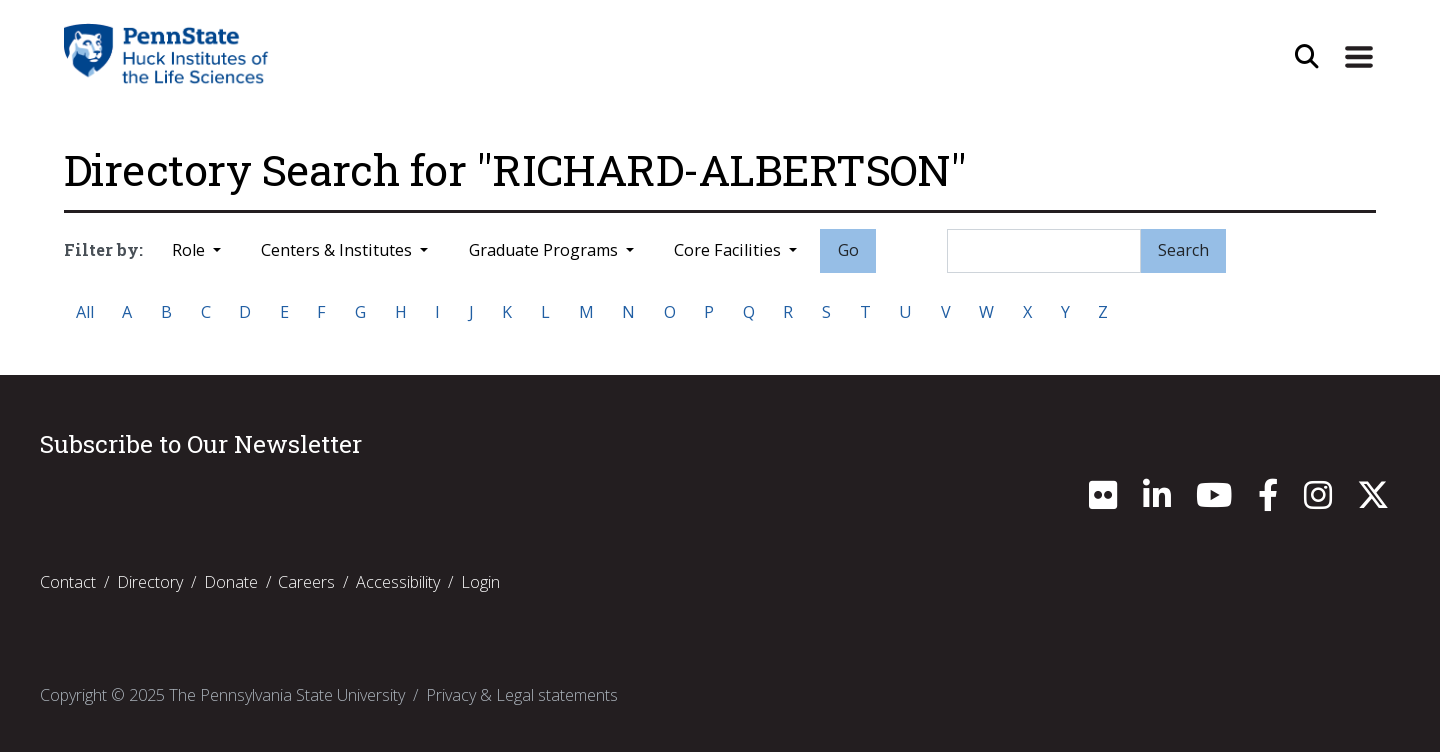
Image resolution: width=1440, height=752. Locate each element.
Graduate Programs (545, 250)
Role (190, 250)
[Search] (1044, 251)
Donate (231, 582)
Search (1183, 250)
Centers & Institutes (338, 250)
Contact (68, 582)
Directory (150, 582)
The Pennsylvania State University (287, 695)
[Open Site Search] (1307, 57)
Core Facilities (729, 250)
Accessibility (398, 582)
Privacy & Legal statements (522, 695)
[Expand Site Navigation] (1359, 57)
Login (480, 582)
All (85, 312)
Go (848, 250)
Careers (306, 582)
